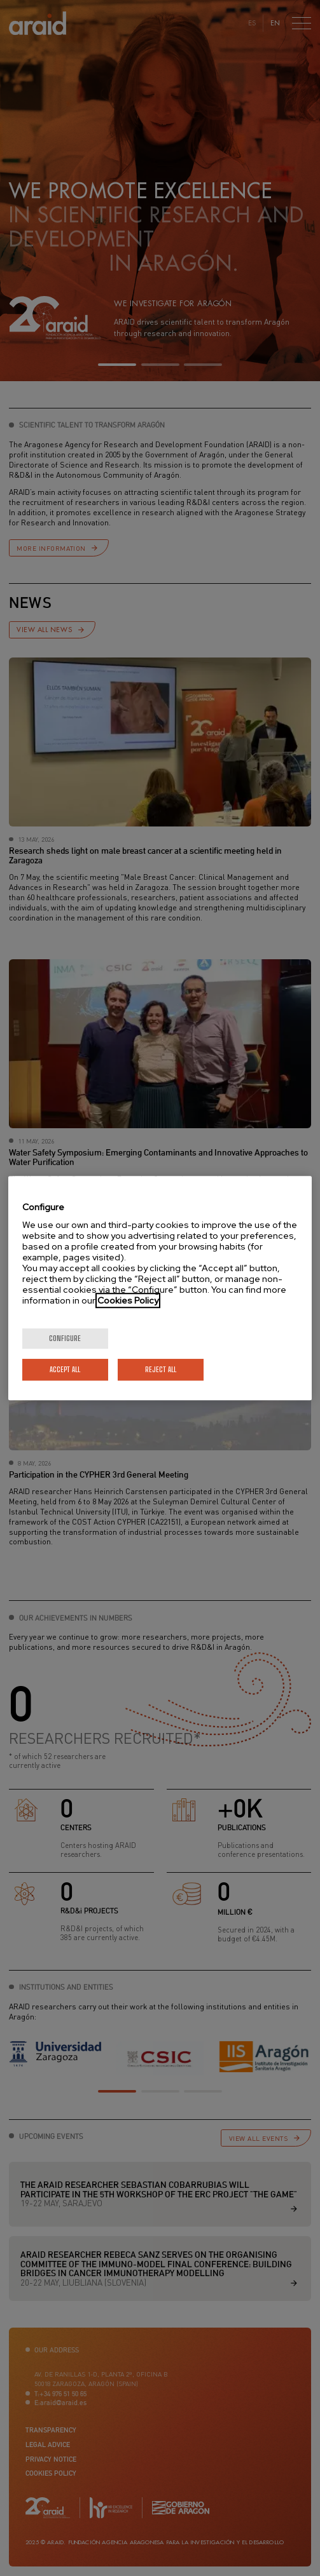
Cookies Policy (127, 1300)
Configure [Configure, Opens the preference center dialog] (65, 1338)
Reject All (160, 1369)
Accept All (65, 1369)
